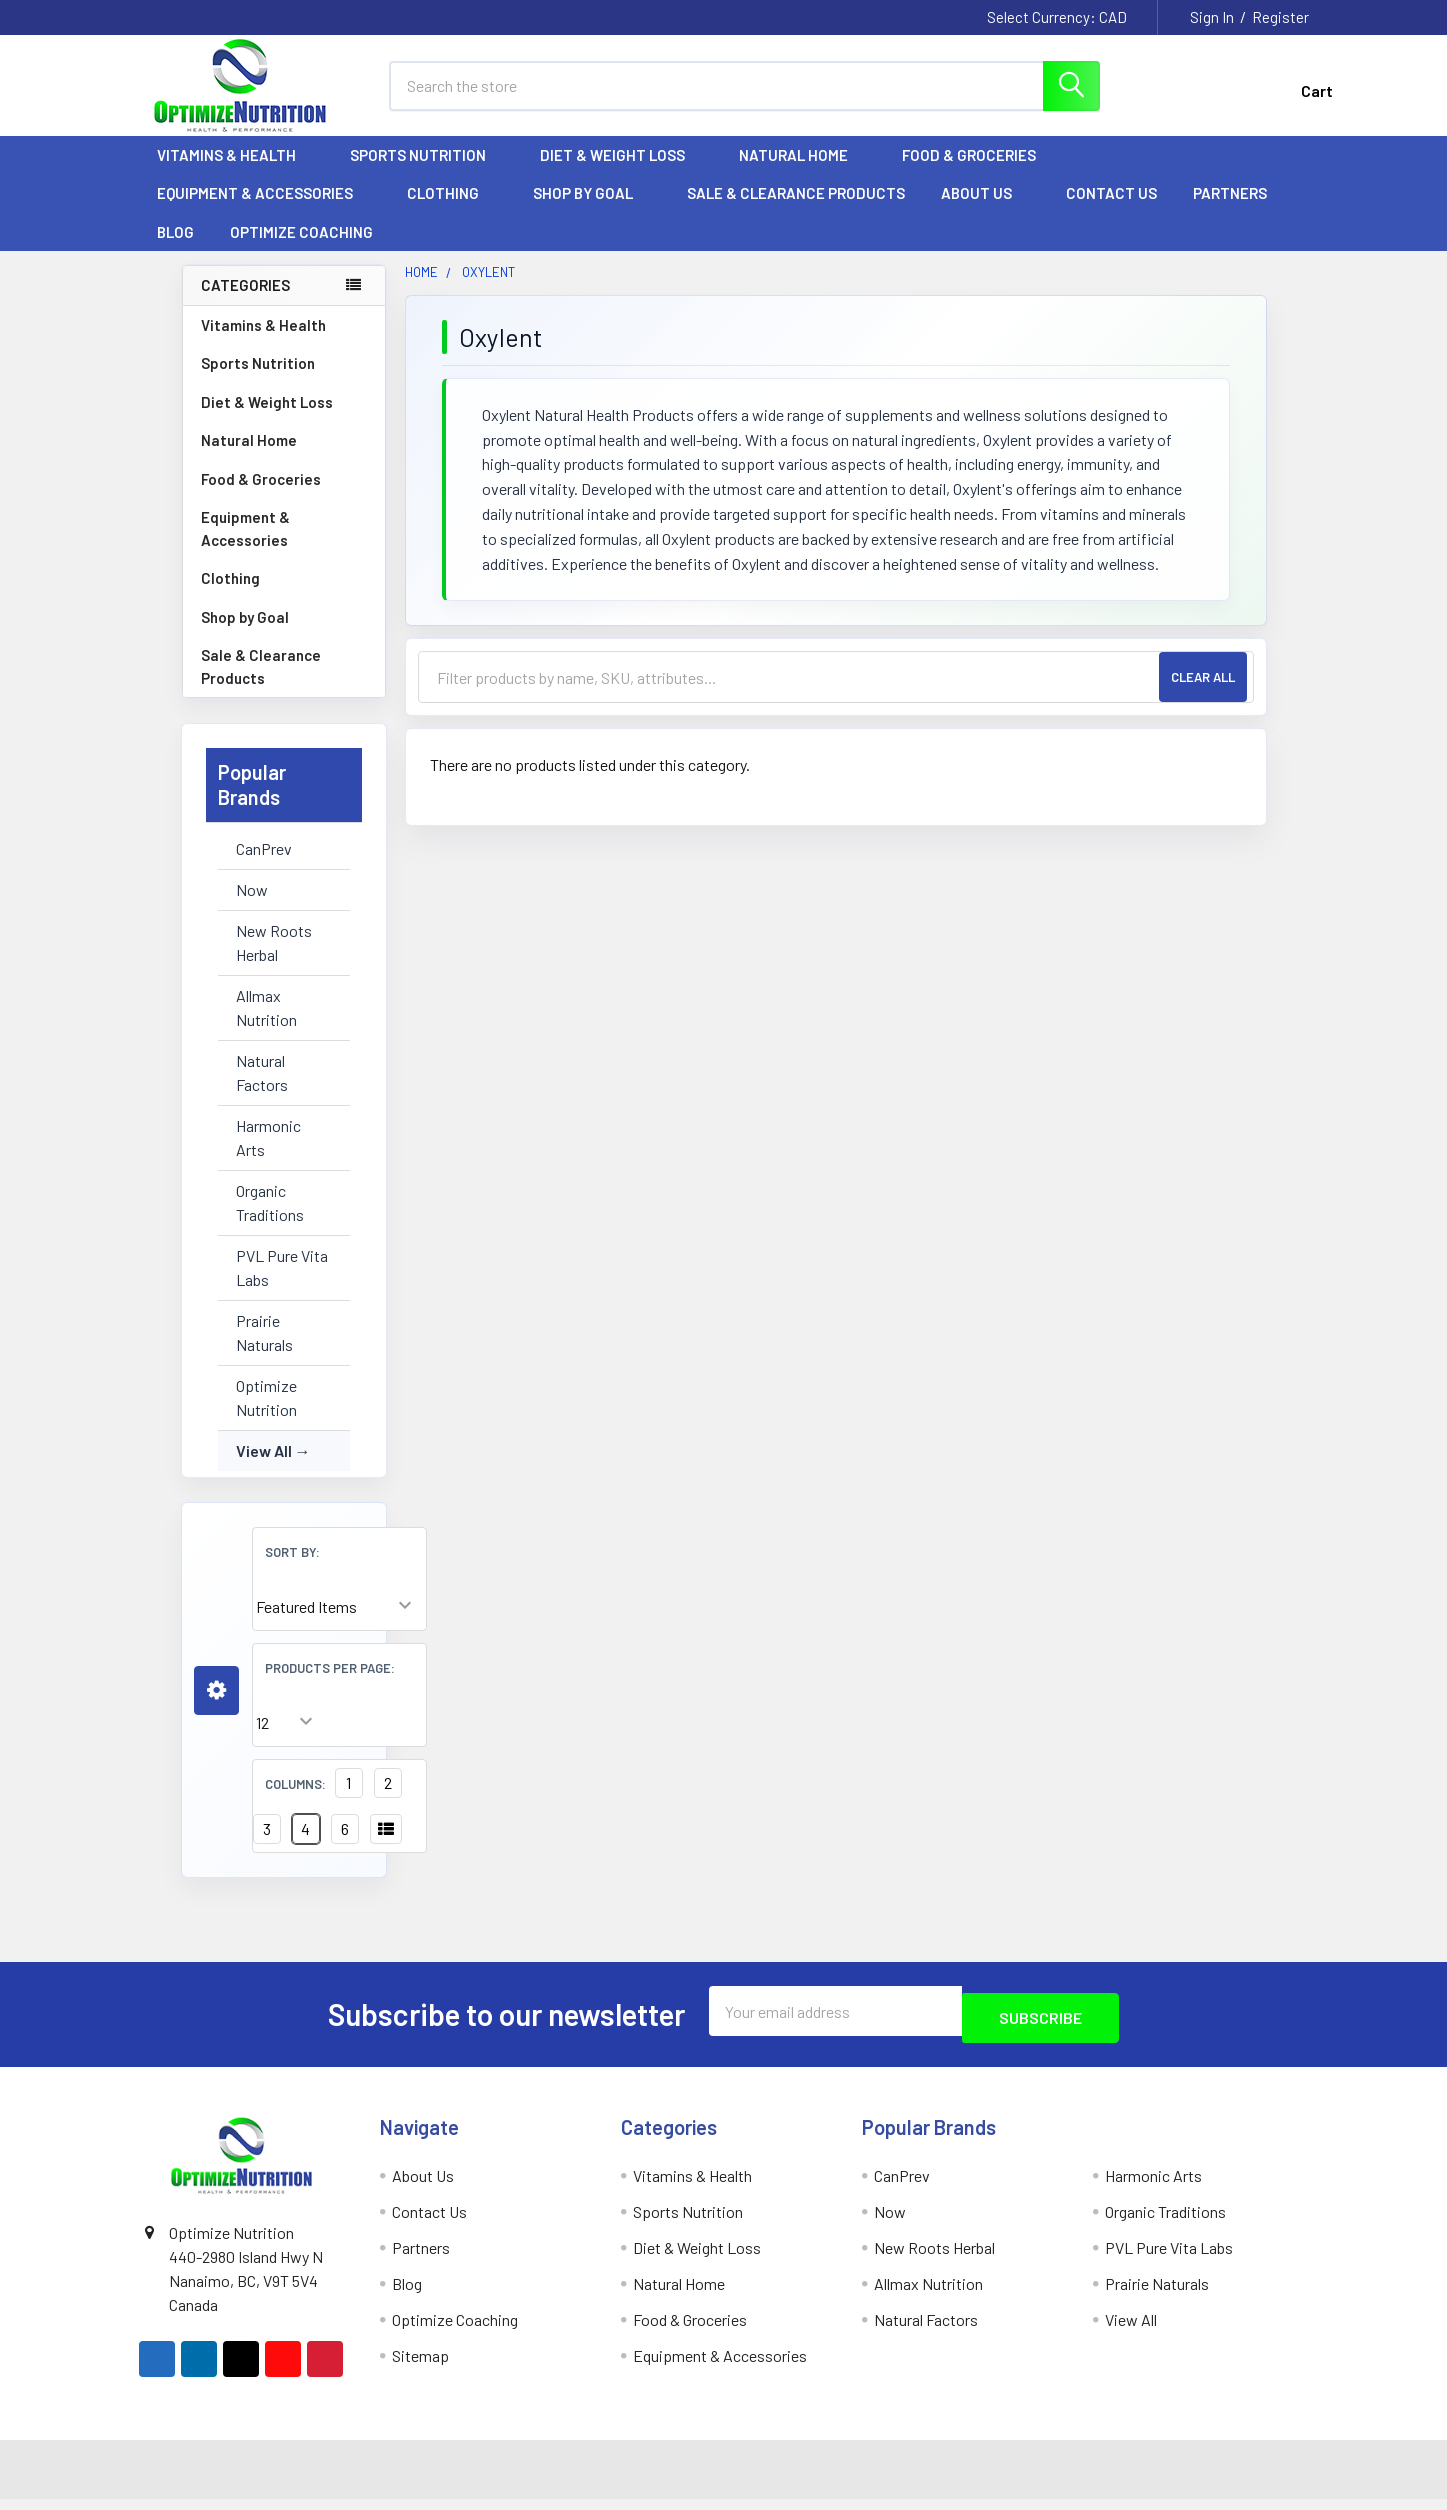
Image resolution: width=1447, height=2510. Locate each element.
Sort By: (292, 1570)
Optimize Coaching (301, 250)
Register (1280, 17)
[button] (216, 1708)
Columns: (295, 1802)
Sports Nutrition (427, 173)
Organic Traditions (270, 1220)
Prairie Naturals (264, 1350)
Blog (175, 250)
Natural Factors (262, 1090)
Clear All (1203, 695)
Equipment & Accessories (264, 211)
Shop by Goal (592, 211)
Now (252, 907)
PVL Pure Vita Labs (282, 1285)
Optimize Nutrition (266, 1415)
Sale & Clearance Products (796, 211)
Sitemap (420, 2366)
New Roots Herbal (274, 960)
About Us (985, 211)
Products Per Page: (330, 1686)
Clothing (452, 211)
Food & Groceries (978, 173)
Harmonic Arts (268, 1155)
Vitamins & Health (235, 173)
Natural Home (802, 173)
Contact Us (1111, 211)
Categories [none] (245, 303)
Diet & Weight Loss (621, 173)
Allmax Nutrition (266, 1025)
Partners (1239, 211)
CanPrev (264, 866)
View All (264, 1468)
